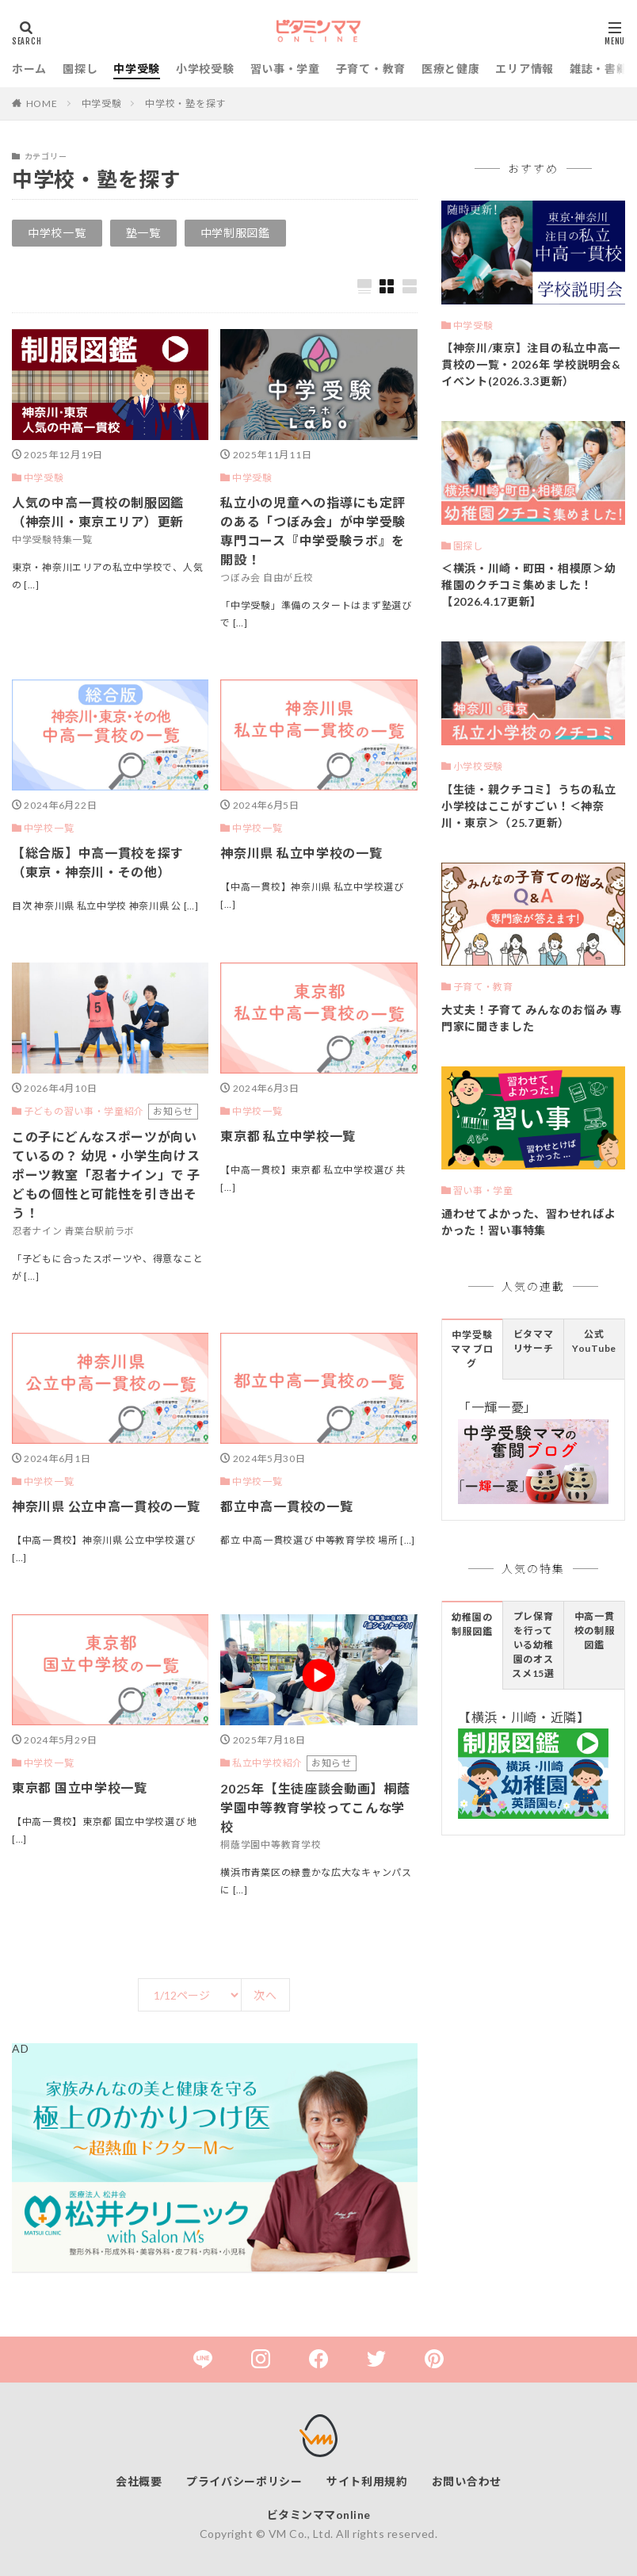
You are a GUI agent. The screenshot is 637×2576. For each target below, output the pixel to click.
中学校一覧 (57, 232)
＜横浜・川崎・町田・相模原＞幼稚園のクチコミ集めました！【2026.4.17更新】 (528, 584)
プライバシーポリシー (244, 2481)
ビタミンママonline (319, 2514)
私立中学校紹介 (267, 1763)
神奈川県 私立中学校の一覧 (301, 852)
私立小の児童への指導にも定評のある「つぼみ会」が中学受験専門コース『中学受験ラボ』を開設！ (313, 531)
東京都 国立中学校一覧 (79, 1787)
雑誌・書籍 (599, 68)
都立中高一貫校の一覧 (286, 1506)
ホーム (29, 68)
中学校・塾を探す (185, 103)
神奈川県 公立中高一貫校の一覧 (106, 1506)
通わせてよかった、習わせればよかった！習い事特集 (528, 1222)
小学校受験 (205, 68)
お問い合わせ (467, 2481)
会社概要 (139, 2481)
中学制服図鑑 (235, 232)
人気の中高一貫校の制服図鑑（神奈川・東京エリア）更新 (98, 512)
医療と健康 (450, 68)
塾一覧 (143, 232)
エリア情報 (524, 68)
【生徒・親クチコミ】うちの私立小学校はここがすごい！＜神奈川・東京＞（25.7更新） (528, 806)
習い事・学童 (285, 68)
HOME (42, 103)
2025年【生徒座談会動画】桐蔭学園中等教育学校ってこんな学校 (315, 1807)
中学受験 (136, 68)
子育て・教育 (371, 68)
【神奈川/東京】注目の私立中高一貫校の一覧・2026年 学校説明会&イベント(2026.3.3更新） (531, 364)
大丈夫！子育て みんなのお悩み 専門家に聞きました (531, 1018)
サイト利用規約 (367, 2481)
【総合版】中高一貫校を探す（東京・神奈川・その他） (98, 862)
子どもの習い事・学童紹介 (84, 1111)
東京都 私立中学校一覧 (288, 1135)
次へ (265, 1995)
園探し (80, 68)
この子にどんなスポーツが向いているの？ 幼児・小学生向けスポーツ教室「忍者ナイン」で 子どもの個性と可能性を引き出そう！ (106, 1174)
